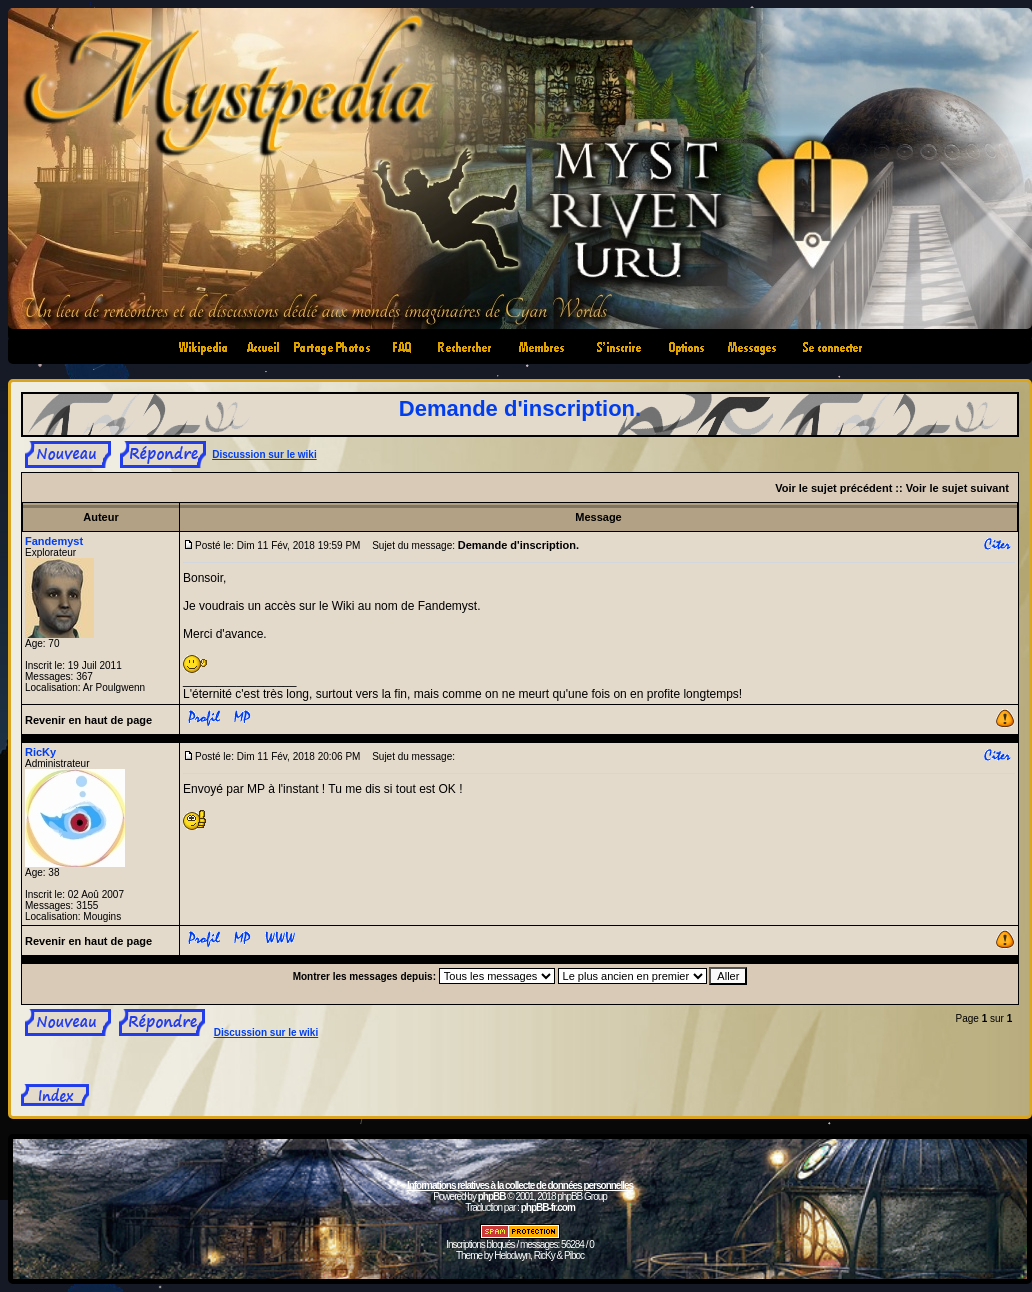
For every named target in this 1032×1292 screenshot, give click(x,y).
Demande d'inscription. (520, 408)
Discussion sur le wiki (264, 454)
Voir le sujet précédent (833, 488)
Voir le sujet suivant (957, 488)
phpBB (492, 1196)
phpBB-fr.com (548, 1207)
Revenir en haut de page (88, 720)
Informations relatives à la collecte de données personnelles (520, 1185)
